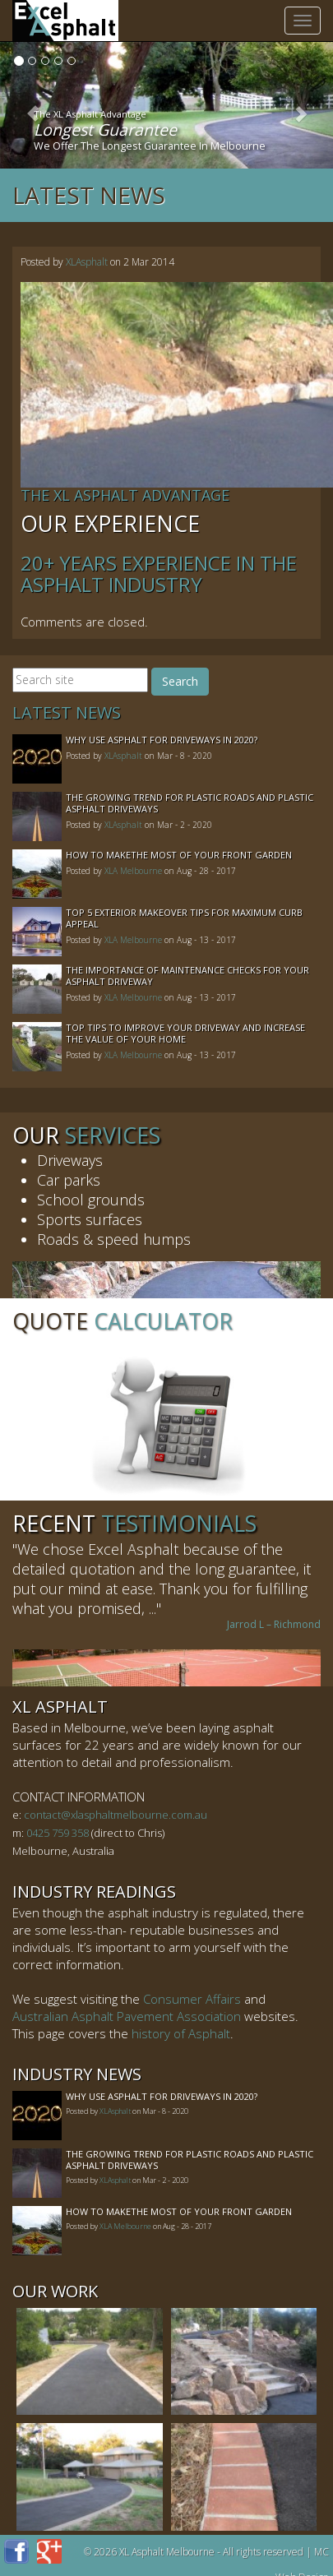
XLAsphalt (87, 262)
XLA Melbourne (133, 870)
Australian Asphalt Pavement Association (126, 2016)
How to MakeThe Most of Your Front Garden (179, 855)
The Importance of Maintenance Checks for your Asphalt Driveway (187, 975)
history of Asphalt (181, 2033)
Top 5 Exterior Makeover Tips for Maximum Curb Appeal (184, 918)
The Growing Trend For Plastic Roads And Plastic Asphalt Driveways (189, 803)
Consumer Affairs (192, 1999)
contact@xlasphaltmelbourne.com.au (115, 1814)
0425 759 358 (57, 1832)
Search (180, 681)
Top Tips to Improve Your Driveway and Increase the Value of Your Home (185, 1033)
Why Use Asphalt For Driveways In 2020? (161, 739)
